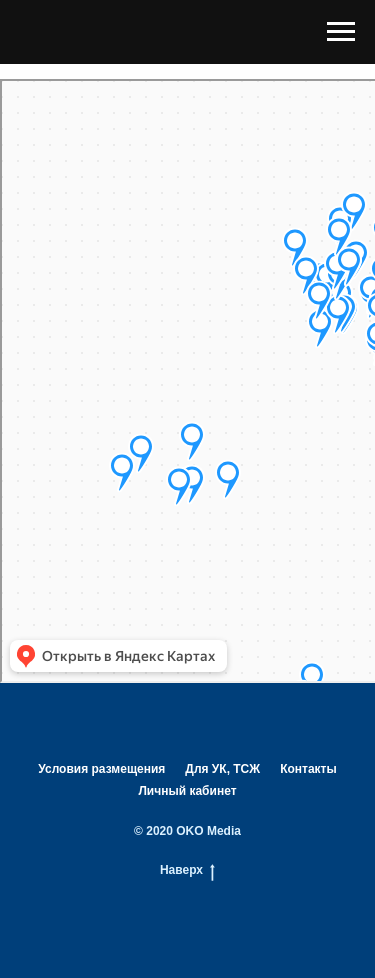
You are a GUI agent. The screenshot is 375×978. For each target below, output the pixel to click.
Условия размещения (101, 769)
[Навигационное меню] (341, 32)
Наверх (187, 870)
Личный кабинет (187, 791)
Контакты (308, 769)
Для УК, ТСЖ (222, 769)
